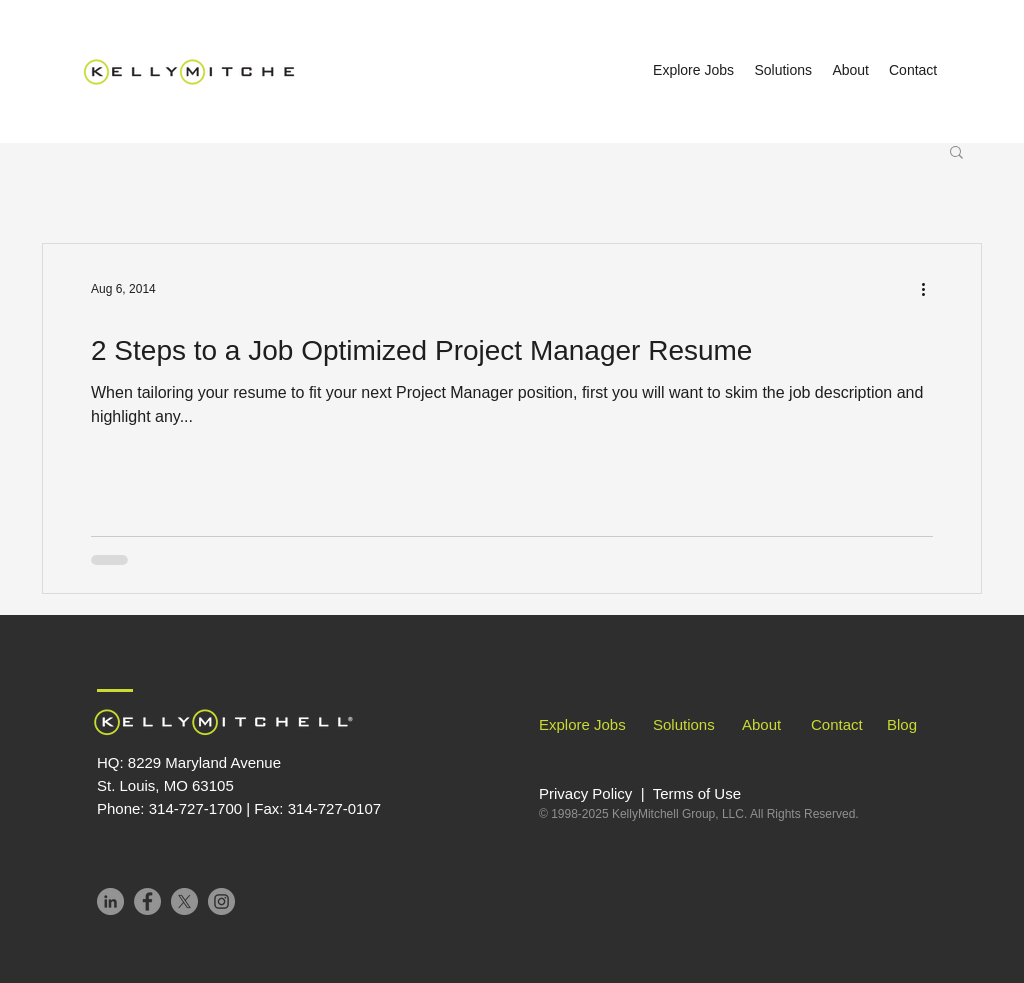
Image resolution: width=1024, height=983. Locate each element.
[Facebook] (147, 901)
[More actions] (930, 289)
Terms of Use (697, 793)
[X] (184, 901)
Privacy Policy (588, 793)
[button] (956, 153)
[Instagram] (221, 901)
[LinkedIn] (110, 901)
